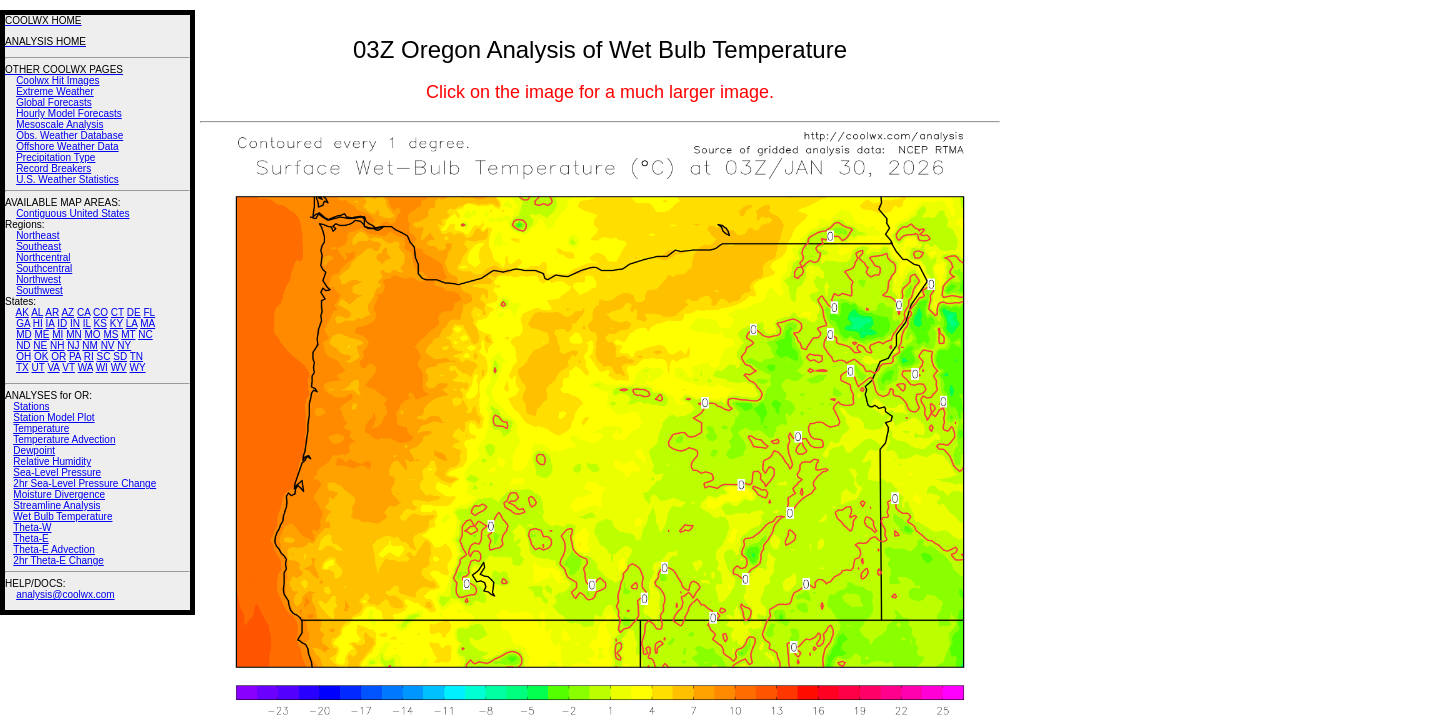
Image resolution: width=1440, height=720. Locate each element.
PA (75, 356)
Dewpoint (34, 450)
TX (22, 367)
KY (116, 323)
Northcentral (43, 257)
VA (53, 367)
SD (120, 356)
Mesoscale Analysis (59, 124)
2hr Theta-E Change (58, 560)
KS (100, 323)
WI (102, 367)
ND (23, 345)
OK (41, 356)
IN (75, 323)
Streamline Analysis (56, 505)
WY (138, 367)
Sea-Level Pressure (57, 472)
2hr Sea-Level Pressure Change (84, 483)
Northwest (38, 279)
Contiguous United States (72, 213)
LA (132, 323)
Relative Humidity (52, 461)
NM (90, 345)
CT (117, 312)
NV (108, 345)
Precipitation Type (55, 157)
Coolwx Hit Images (57, 80)
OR (58, 356)
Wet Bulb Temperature (62, 516)
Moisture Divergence (59, 494)
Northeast (37, 235)
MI (57, 334)
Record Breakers (53, 168)
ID (62, 323)
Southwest (39, 290)
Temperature (41, 428)
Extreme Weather (55, 91)
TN (136, 356)
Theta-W (32, 527)
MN (74, 334)
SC (104, 356)
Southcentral (44, 268)
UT (38, 367)
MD (24, 334)
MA (147, 323)
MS (110, 334)
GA (23, 323)
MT (128, 334)
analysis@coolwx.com (65, 594)
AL (37, 312)
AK (22, 312)
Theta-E (31, 538)
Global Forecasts (54, 102)
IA (50, 323)
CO (100, 312)
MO (92, 334)
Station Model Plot (53, 417)
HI (38, 323)
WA (85, 367)
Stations (31, 406)
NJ (73, 345)
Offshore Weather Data (67, 146)
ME (41, 334)
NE (40, 345)
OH (23, 356)
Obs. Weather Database (69, 135)
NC (145, 334)
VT (68, 367)
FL (149, 312)
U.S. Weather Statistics (67, 179)
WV (119, 367)
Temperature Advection (64, 439)
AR (52, 312)
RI (89, 356)
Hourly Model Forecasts (69, 113)
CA (83, 312)
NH (57, 345)
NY (124, 345)
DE (134, 312)
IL (87, 323)
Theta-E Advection (54, 549)
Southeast (38, 246)
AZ (67, 312)
